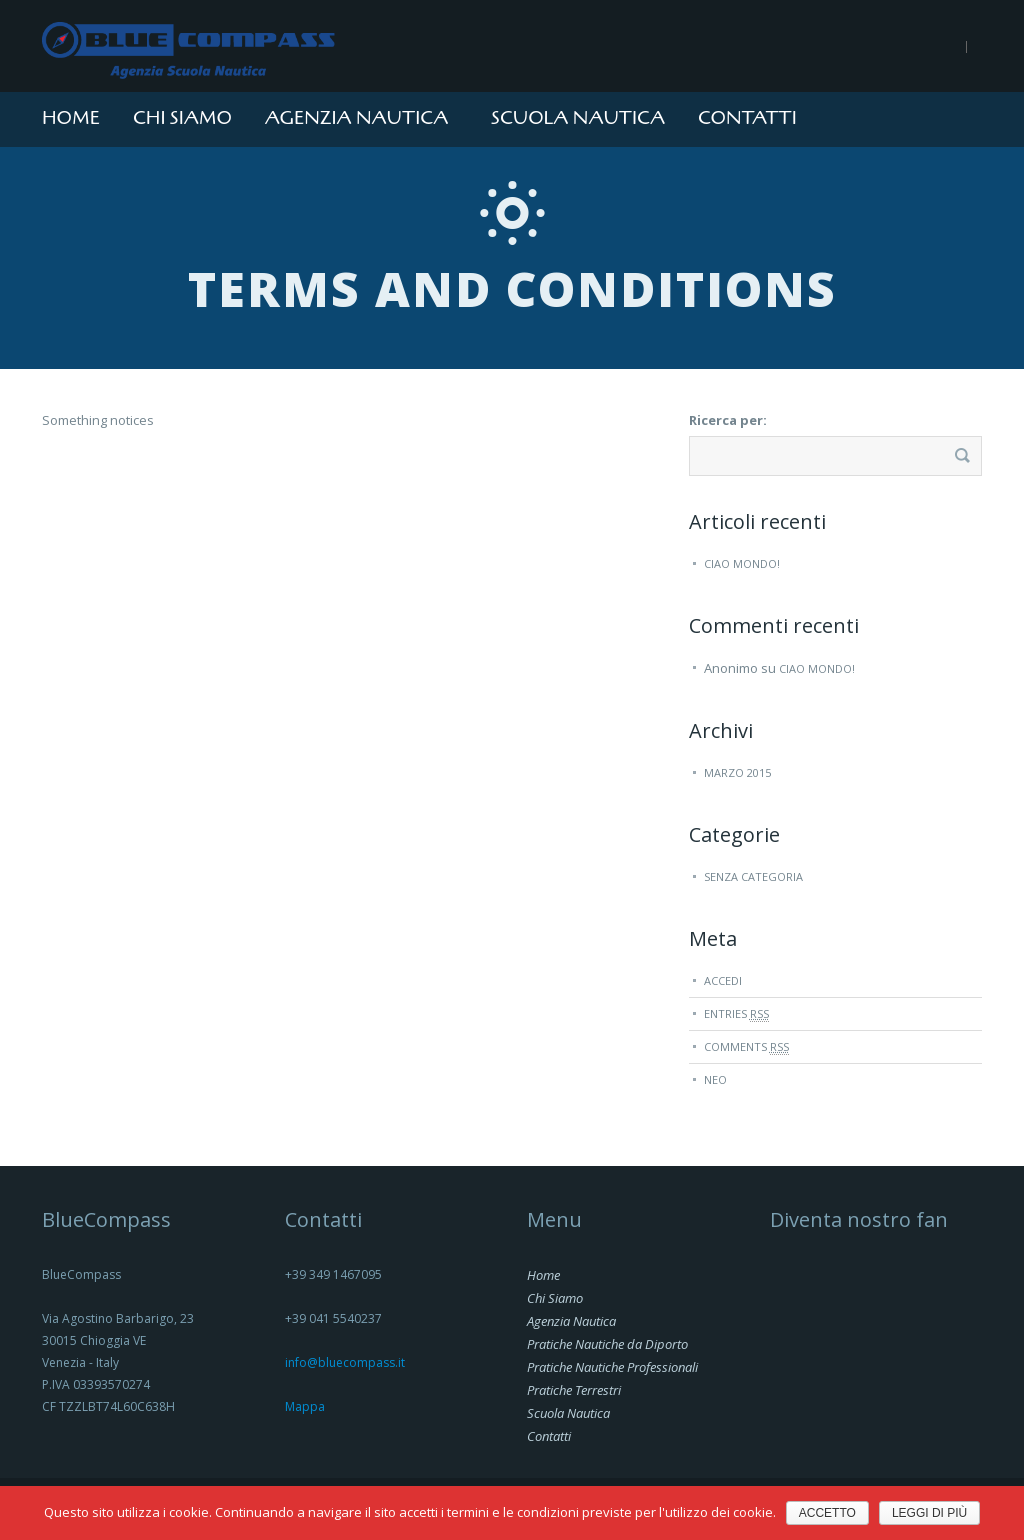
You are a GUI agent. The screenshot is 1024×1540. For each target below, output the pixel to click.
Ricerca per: (728, 420)
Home (71, 118)
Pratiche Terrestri (574, 1390)
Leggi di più (929, 1513)
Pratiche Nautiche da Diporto (607, 1344)
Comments (746, 1047)
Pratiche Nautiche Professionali (612, 1367)
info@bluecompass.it (345, 1362)
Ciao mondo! (742, 563)
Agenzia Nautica (356, 118)
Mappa (305, 1406)
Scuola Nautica (578, 118)
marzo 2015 (737, 772)
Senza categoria (753, 876)
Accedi (723, 980)
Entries (736, 1014)
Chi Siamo (182, 118)
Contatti (747, 118)
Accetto (827, 1513)
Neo (715, 1079)
